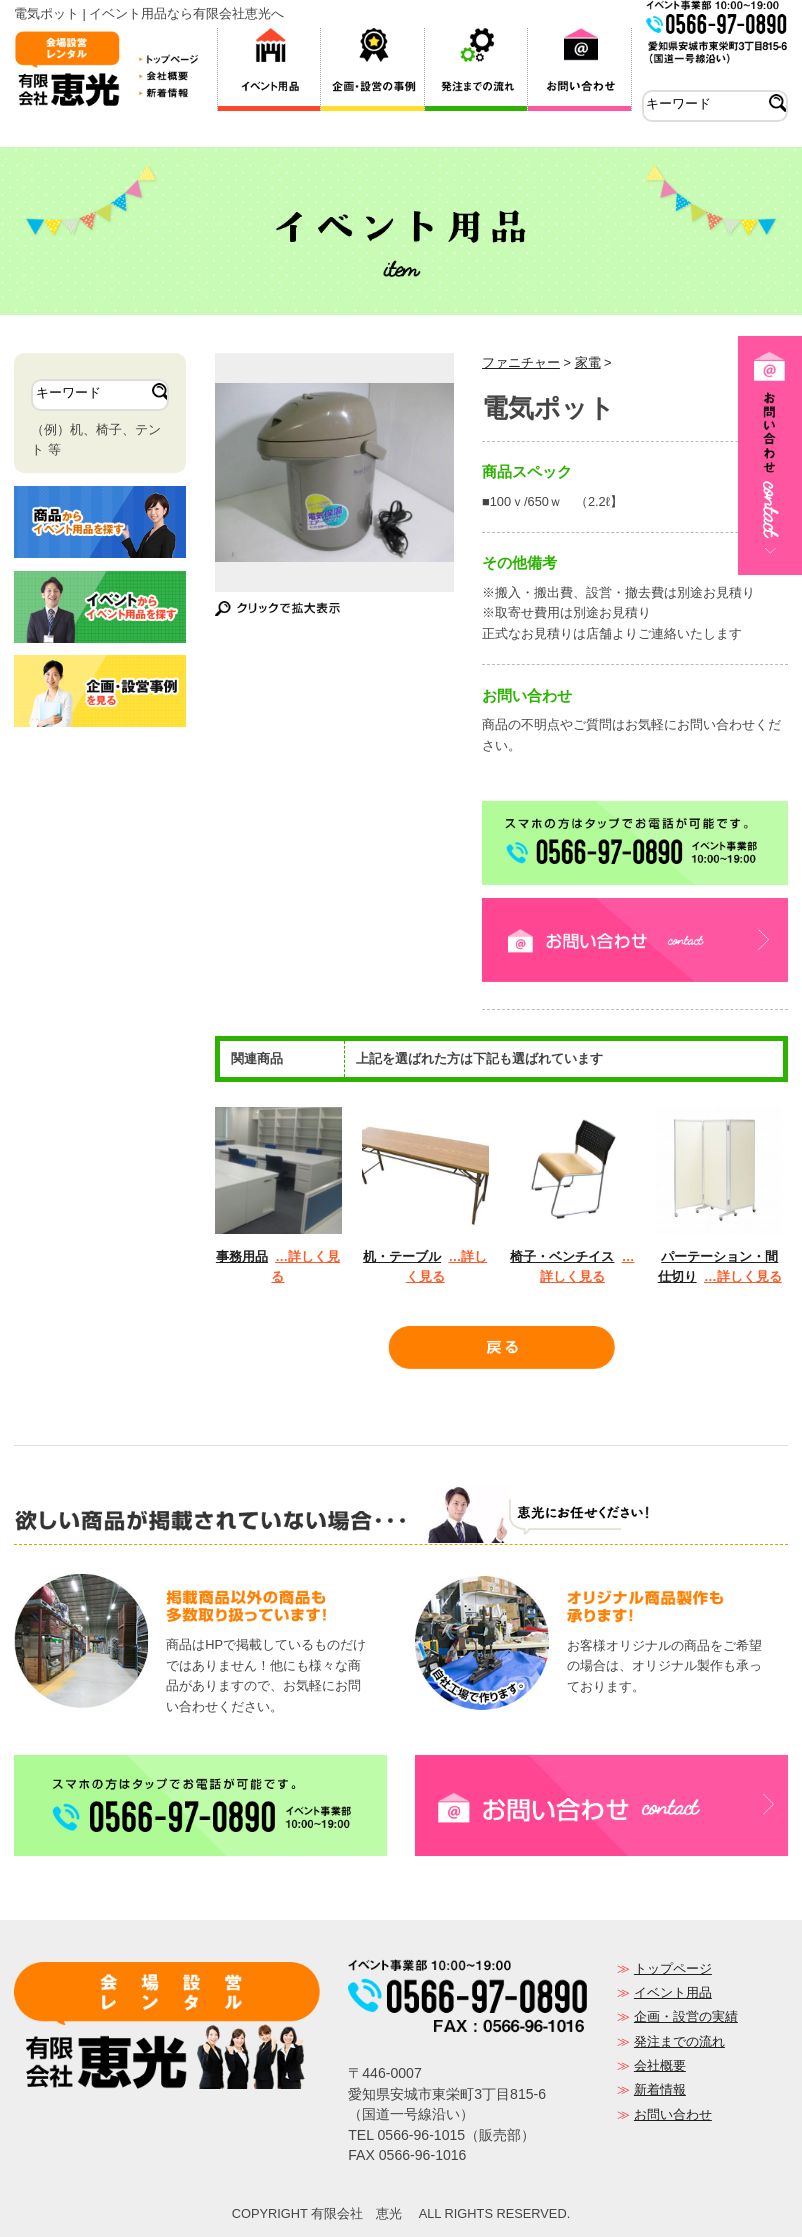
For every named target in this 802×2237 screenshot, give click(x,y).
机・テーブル (402, 1256)
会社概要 (660, 2065)
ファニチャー (521, 362)
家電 (588, 362)
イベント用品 (673, 1992)
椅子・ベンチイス (562, 1256)
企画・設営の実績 (686, 2016)
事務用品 (242, 1256)
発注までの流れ (679, 2041)
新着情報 (660, 2089)
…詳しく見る (743, 1276)
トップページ (673, 1968)
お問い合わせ (673, 2114)
